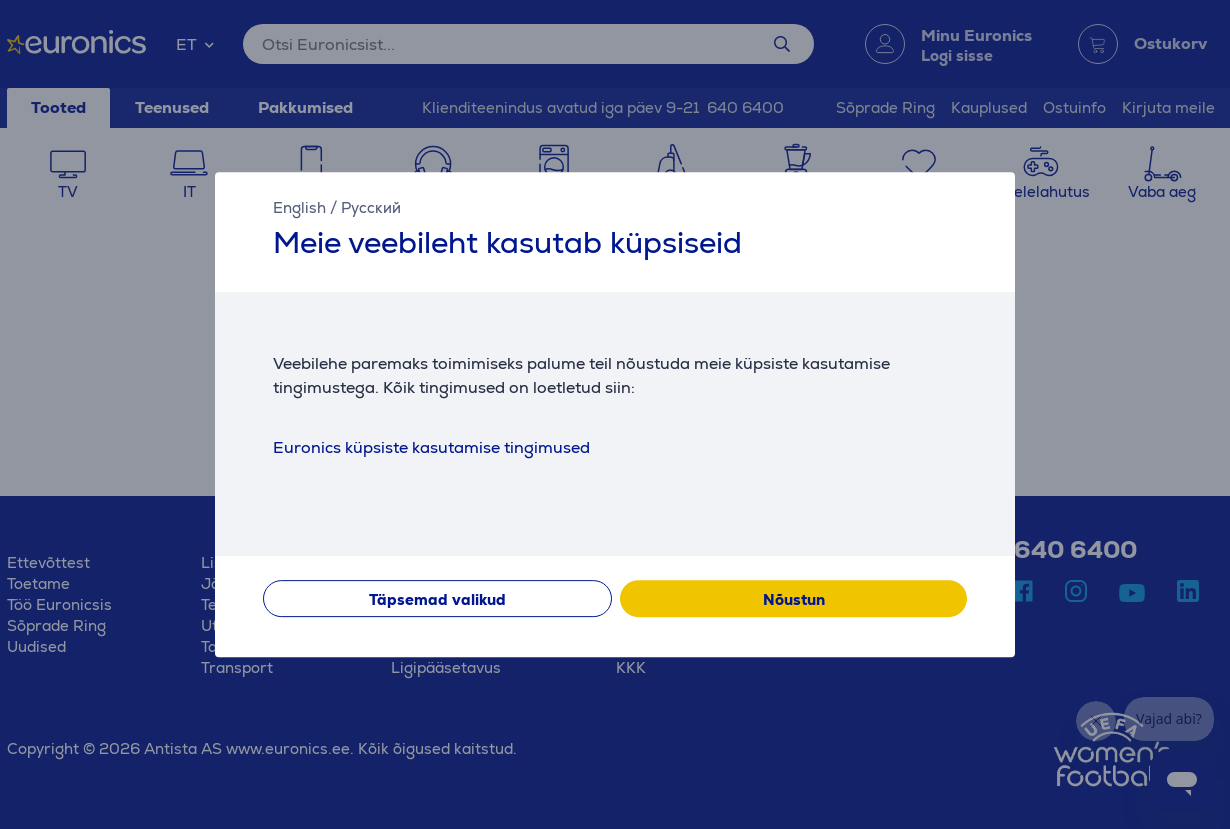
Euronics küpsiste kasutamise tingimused (431, 447)
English (299, 207)
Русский (371, 207)
